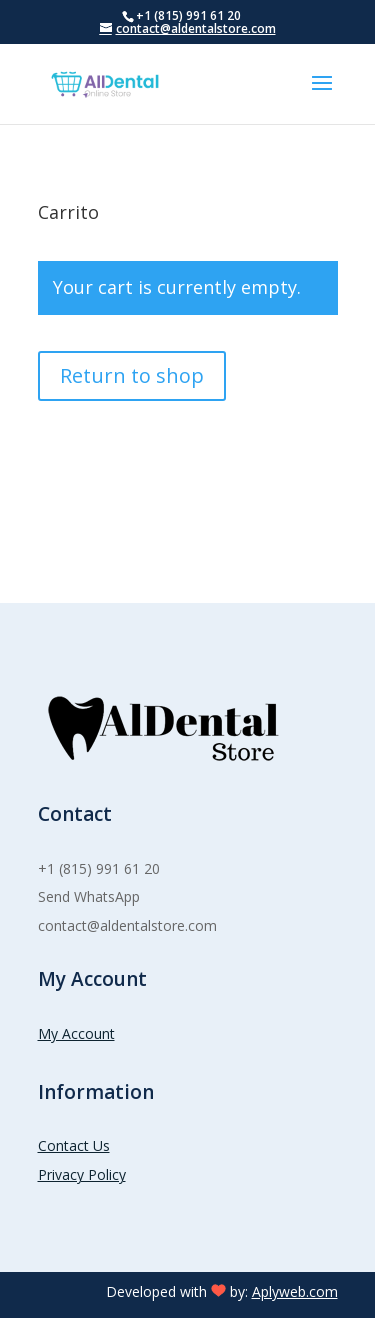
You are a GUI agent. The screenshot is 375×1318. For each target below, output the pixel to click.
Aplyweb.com (295, 1291)
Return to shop (132, 375)
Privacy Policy (82, 1174)
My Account (76, 1033)
